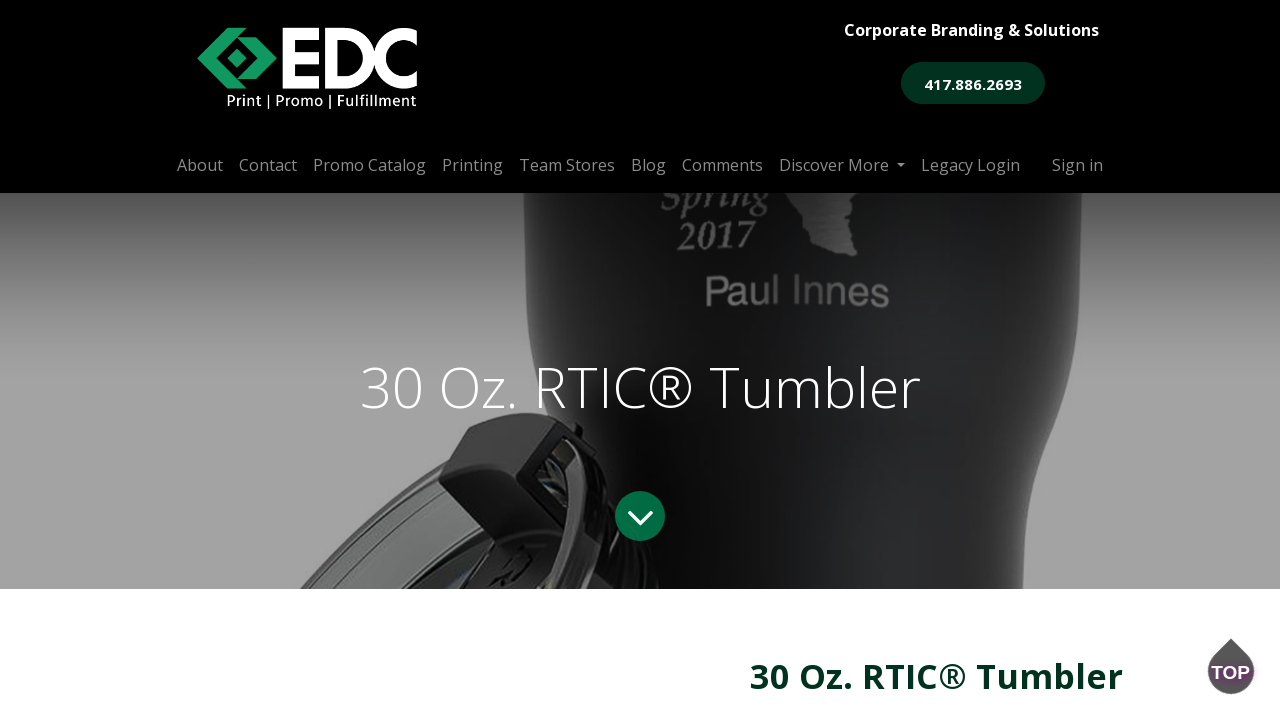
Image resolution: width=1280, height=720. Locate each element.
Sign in (1077, 165)
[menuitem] (200, 165)
